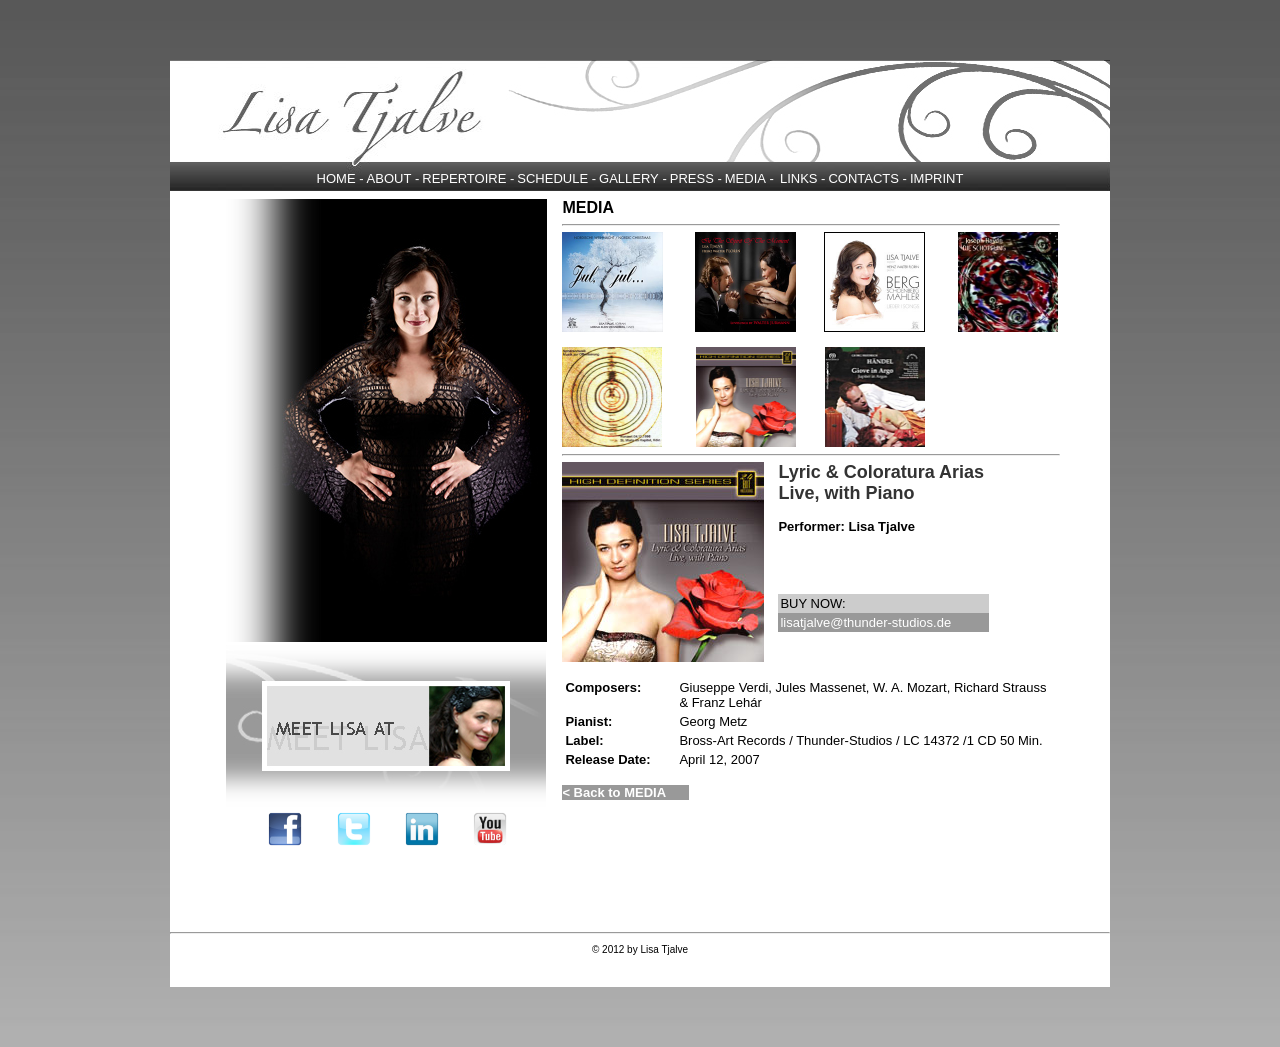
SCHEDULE (552, 178)
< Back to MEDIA (614, 792)
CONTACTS (863, 178)
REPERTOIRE (464, 178)
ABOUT (389, 178)
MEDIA (745, 178)
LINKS (799, 178)
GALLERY (629, 178)
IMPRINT (936, 178)
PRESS (692, 178)
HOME (336, 178)
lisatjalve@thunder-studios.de (865, 622)
